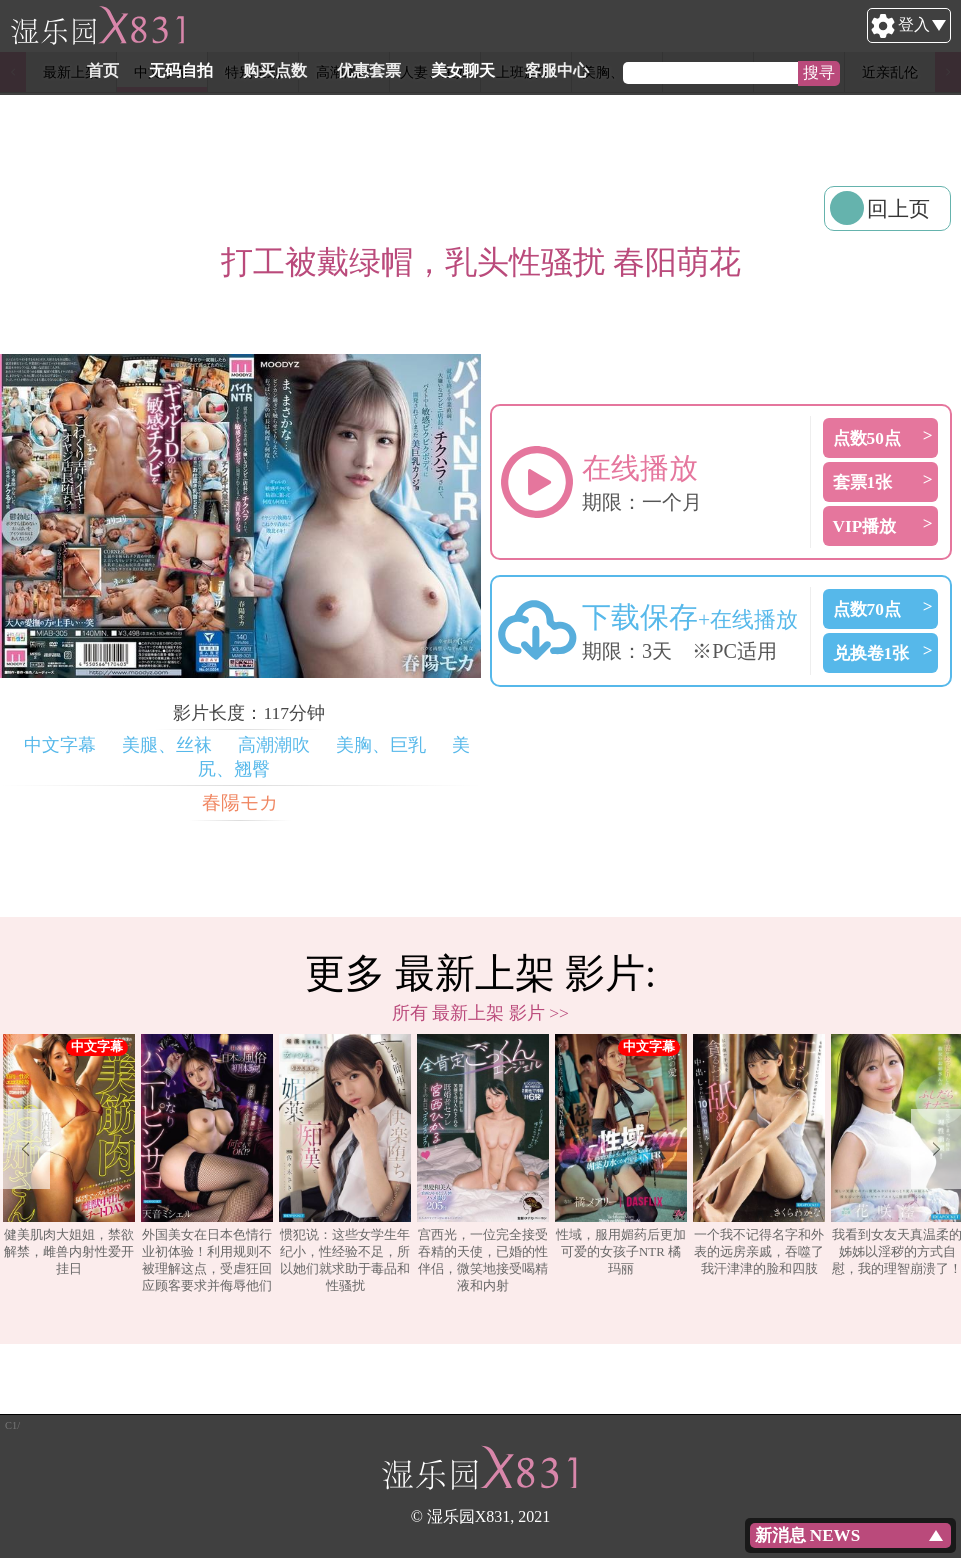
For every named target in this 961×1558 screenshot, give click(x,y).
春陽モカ (240, 802)
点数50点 (867, 438)
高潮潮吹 (274, 745)
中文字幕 (60, 745)
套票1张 (863, 482)
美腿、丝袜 (167, 745)
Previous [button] (25, 1149)
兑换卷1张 (871, 653)
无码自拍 (276, 70)
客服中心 (652, 70)
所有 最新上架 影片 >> (480, 1013)
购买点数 (370, 70)
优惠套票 (464, 70)
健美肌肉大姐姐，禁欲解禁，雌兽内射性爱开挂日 (69, 1155)
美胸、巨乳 (381, 745)
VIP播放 (865, 526)
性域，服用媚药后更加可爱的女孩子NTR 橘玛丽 (621, 1155)
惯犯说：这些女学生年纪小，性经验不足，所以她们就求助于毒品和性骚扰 (345, 1163)
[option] (69, 1164)
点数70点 (867, 609)
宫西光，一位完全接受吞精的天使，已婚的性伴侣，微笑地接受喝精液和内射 (483, 1163)
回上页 (898, 208)
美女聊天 (558, 70)
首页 (198, 70)
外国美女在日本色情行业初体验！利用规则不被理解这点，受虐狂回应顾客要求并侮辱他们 (207, 1163)
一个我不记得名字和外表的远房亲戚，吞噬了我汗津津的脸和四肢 (759, 1155)
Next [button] (936, 1149)
